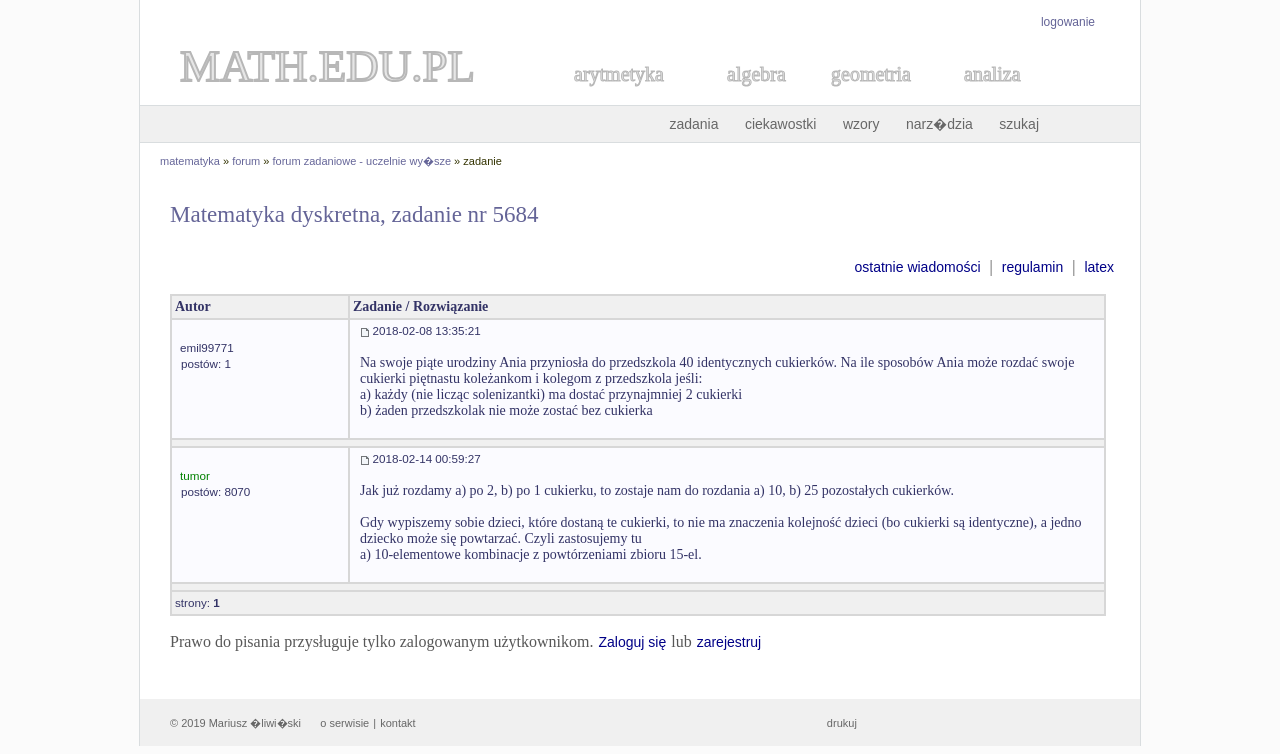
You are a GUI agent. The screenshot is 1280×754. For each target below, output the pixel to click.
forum (246, 161)
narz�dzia (939, 124)
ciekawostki (781, 124)
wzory (861, 124)
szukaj (1019, 124)
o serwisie (344, 723)
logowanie (1068, 22)
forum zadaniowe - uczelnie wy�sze (362, 161)
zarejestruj (729, 642)
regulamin (1032, 267)
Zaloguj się (632, 642)
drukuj (842, 723)
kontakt (397, 723)
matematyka (190, 161)
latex (1099, 267)
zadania (693, 124)
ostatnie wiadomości (917, 267)
